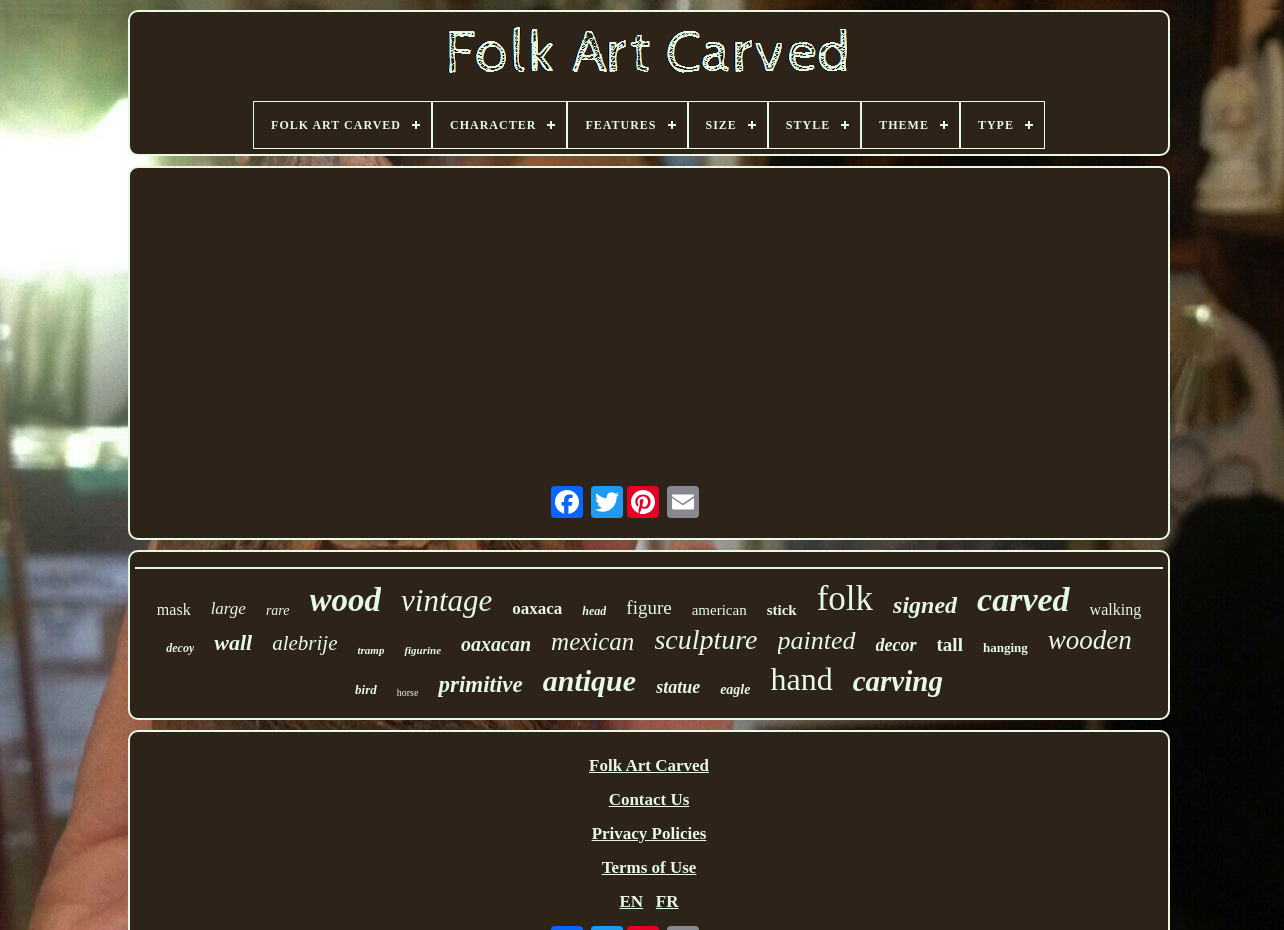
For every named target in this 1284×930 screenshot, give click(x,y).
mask (174, 609)
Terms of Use (649, 867)
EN (631, 901)
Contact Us (649, 799)
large (228, 608)
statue (678, 687)
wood (346, 600)
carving (898, 681)
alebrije (304, 643)
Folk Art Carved (649, 765)
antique (589, 680)
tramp (370, 650)
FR (667, 901)
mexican (592, 641)
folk (845, 598)
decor (896, 645)
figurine (422, 650)
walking (1116, 609)
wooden (1090, 640)
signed (925, 605)
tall (950, 644)
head (594, 611)
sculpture (705, 639)
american (719, 610)
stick (782, 610)
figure (648, 607)
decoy (180, 648)
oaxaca (537, 608)
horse (408, 692)
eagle (735, 689)
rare (278, 610)
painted (817, 640)
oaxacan (496, 644)
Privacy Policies (649, 833)
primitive (480, 684)
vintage (446, 600)
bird (366, 689)
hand (801, 679)
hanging (1005, 647)
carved (1023, 599)
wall (233, 642)
